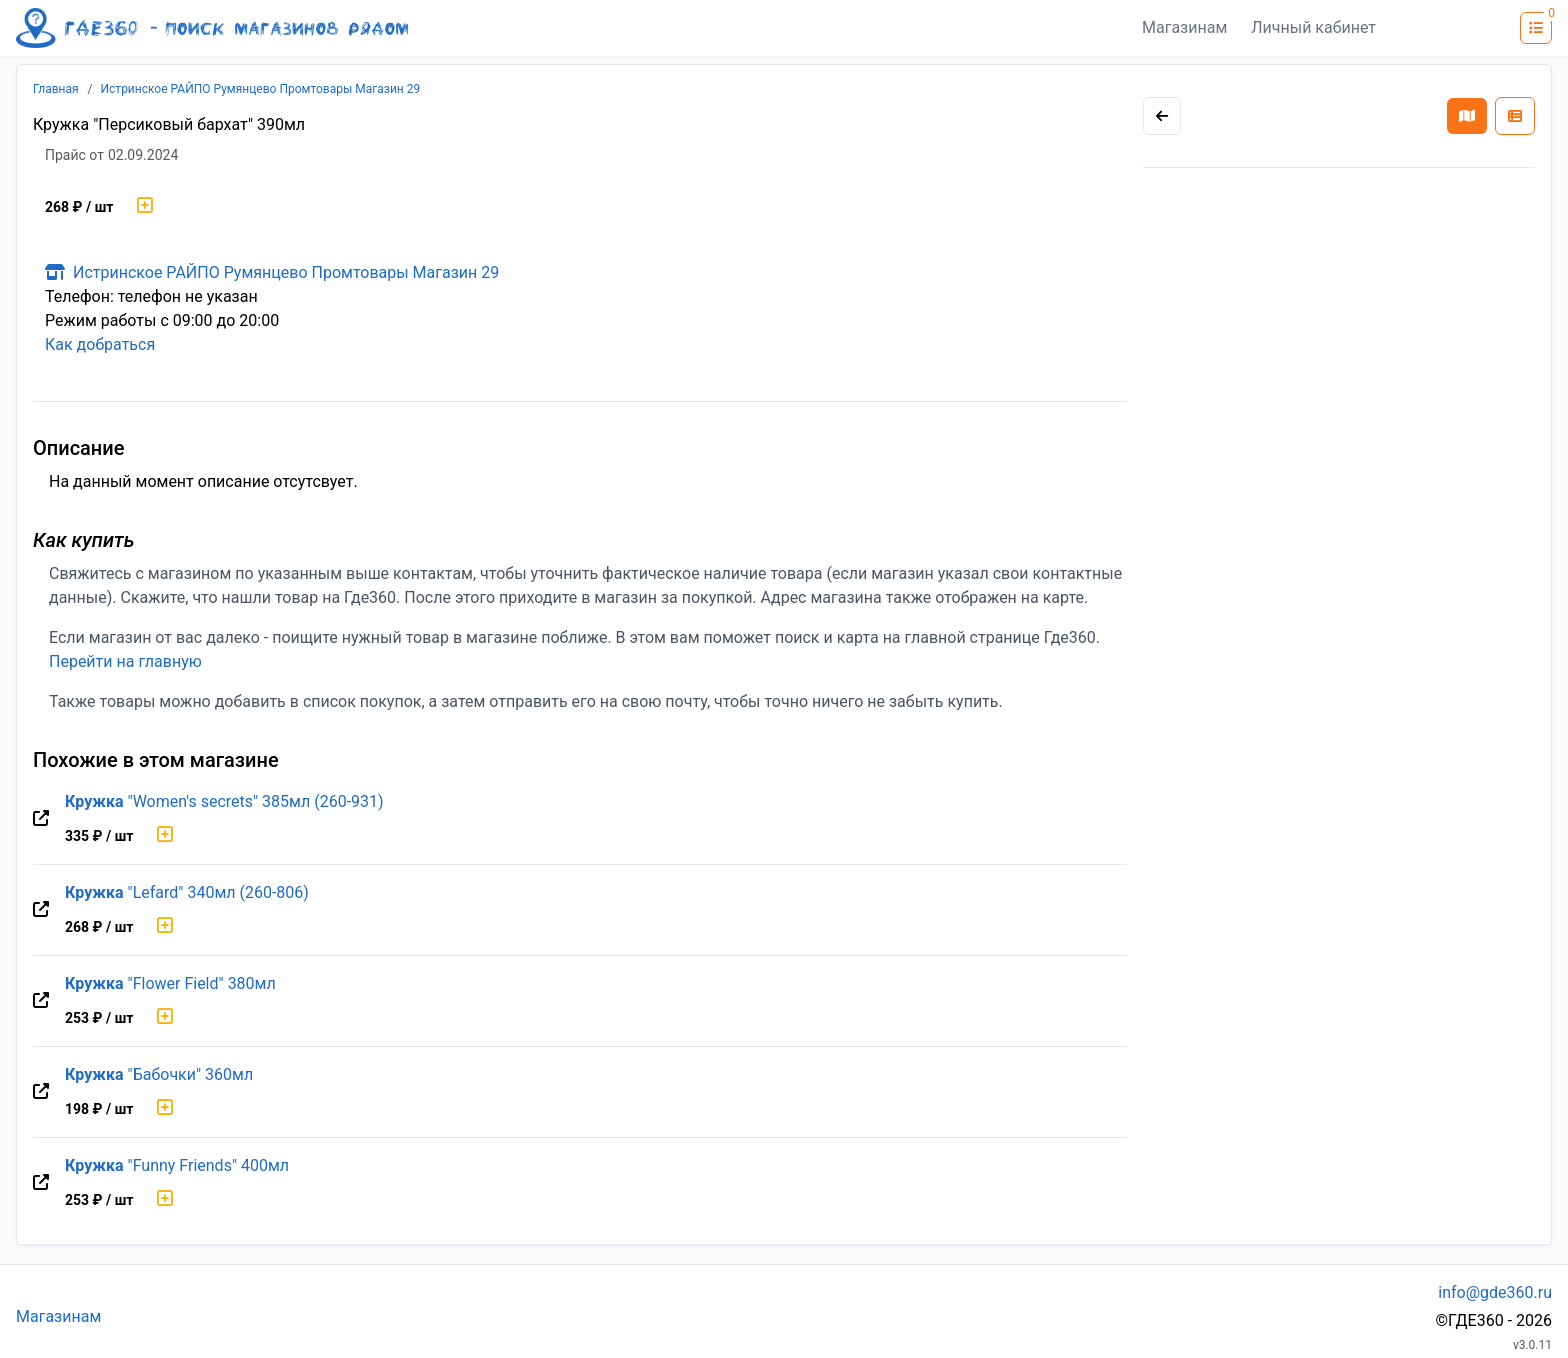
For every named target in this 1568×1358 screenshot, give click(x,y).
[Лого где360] (212, 28)
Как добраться (100, 344)
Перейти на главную (125, 661)
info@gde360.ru (1495, 1292)
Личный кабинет (1313, 27)
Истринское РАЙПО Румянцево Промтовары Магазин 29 (261, 89)
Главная (56, 89)
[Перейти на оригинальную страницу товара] (41, 819)
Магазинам (1184, 27)
